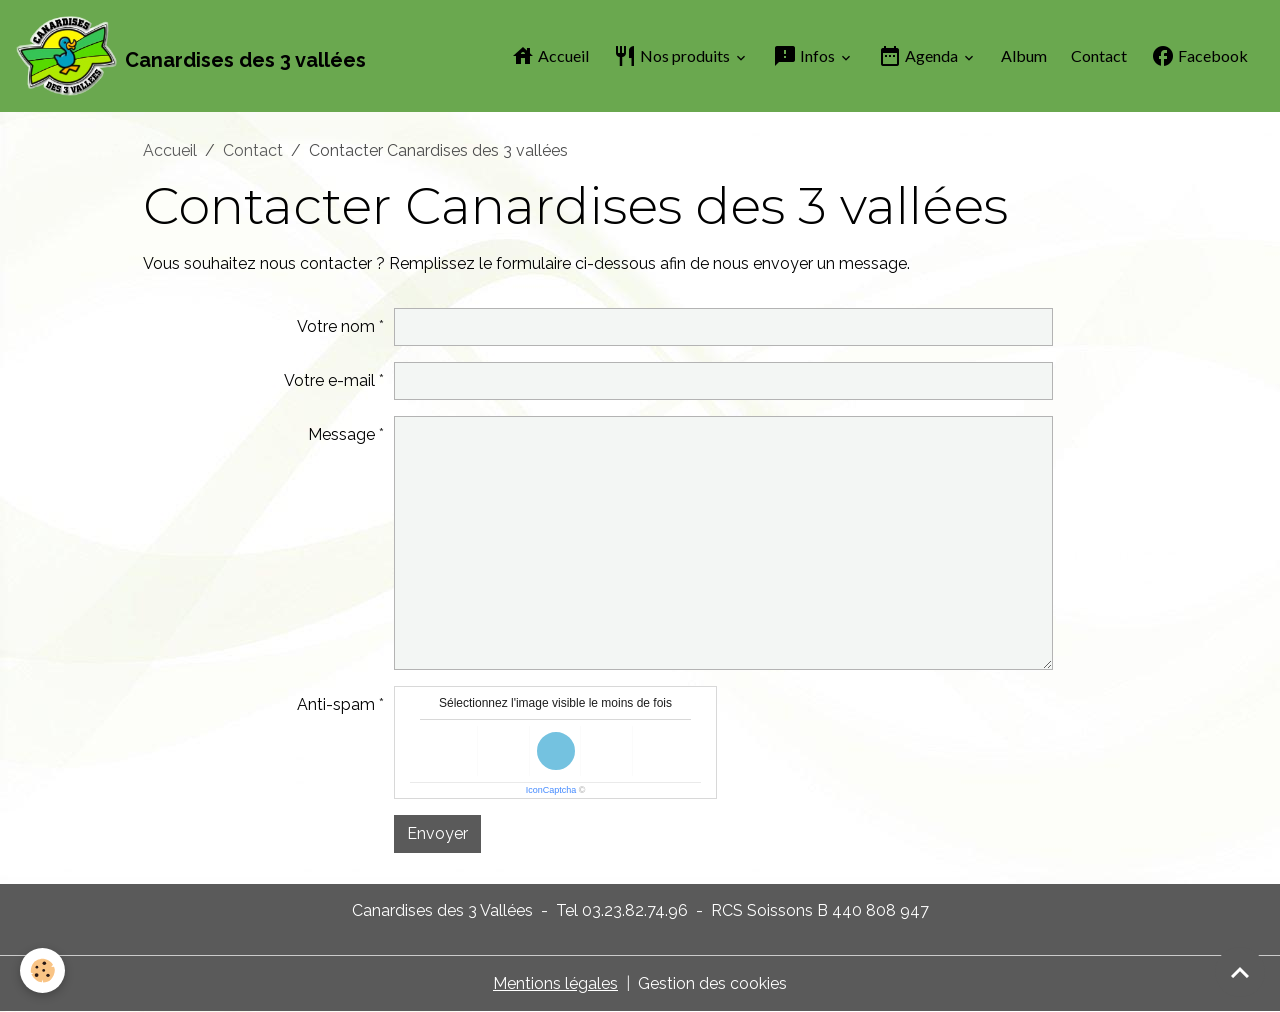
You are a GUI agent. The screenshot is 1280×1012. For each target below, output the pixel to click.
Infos (805, 56)
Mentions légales (555, 983)
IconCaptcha (551, 790)
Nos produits (673, 56)
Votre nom (336, 326)
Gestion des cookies (712, 983)
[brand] (191, 56)
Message (341, 434)
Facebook (1199, 56)
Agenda (919, 56)
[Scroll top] (1240, 972)
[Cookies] (42, 970)
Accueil (550, 56)
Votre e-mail (329, 380)
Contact (1099, 55)
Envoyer (437, 833)
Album (1024, 55)
